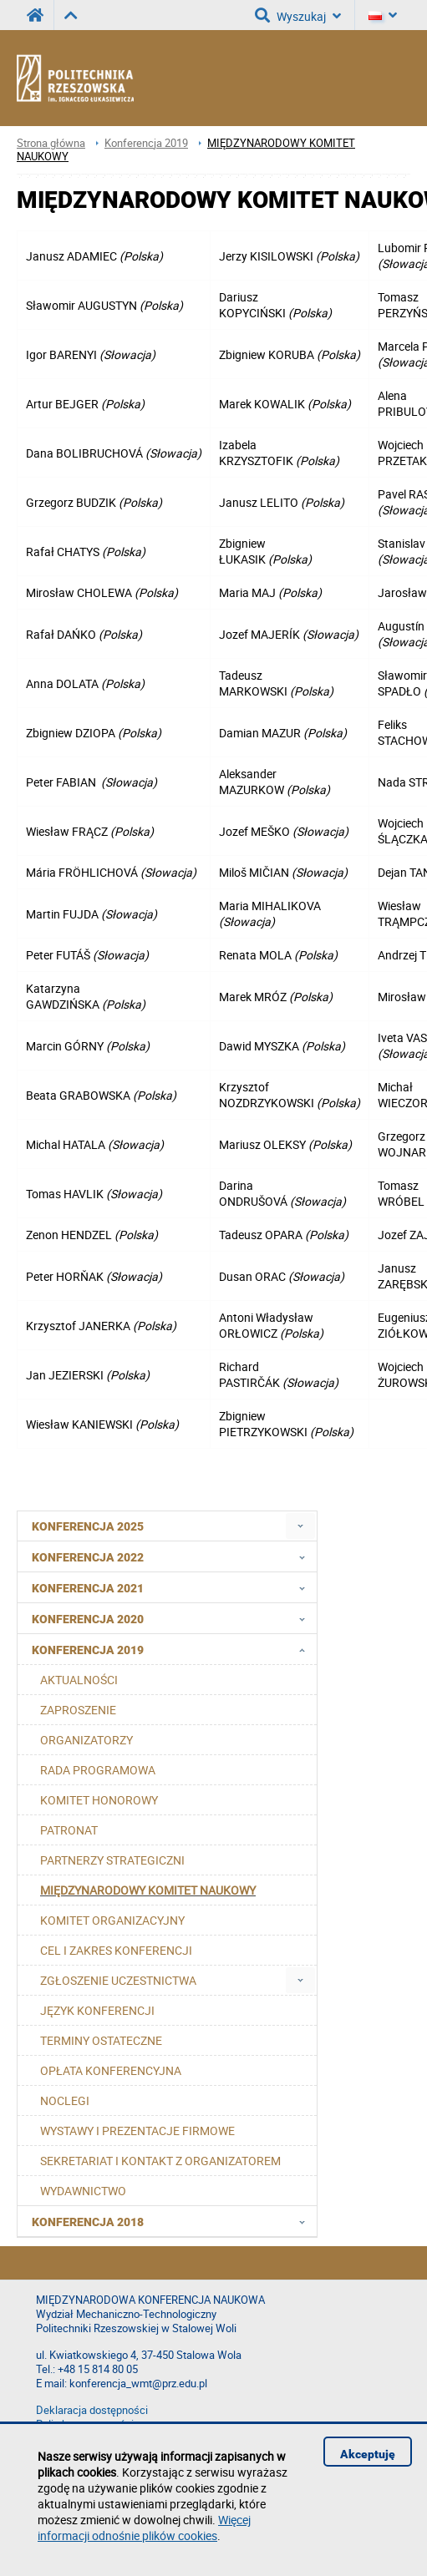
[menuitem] (300, 1526)
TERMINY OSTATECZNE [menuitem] (101, 2040)
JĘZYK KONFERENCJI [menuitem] (97, 2010)
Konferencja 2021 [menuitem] (173, 1587)
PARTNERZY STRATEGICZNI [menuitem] (112, 1860)
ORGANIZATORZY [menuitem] (86, 1740)
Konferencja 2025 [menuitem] (88, 1526)
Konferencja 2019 (146, 143)
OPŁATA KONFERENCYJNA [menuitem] (110, 2070)
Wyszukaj (298, 15)
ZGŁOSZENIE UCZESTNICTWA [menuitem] (118, 1980)
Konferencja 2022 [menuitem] (173, 1556)
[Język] (382, 15)
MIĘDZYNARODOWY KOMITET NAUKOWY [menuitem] (148, 1890)
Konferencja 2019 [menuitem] (173, 1649)
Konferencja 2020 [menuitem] (173, 1618)
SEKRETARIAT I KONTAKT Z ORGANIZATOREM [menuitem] (160, 2161)
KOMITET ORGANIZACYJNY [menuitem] (112, 1920)
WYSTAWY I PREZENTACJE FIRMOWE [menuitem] (137, 2130)
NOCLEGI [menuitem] (64, 2100)
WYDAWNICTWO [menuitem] (83, 2191)
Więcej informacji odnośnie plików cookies (144, 2527)
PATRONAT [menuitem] (69, 1830)
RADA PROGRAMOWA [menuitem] (97, 1770)
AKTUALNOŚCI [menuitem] (79, 1680)
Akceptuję (367, 2454)
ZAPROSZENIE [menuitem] (78, 1710)
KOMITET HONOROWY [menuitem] (99, 1800)
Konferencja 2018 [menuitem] (173, 2221)
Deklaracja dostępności (92, 2410)
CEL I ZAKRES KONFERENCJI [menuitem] (116, 1950)
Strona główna (51, 143)
